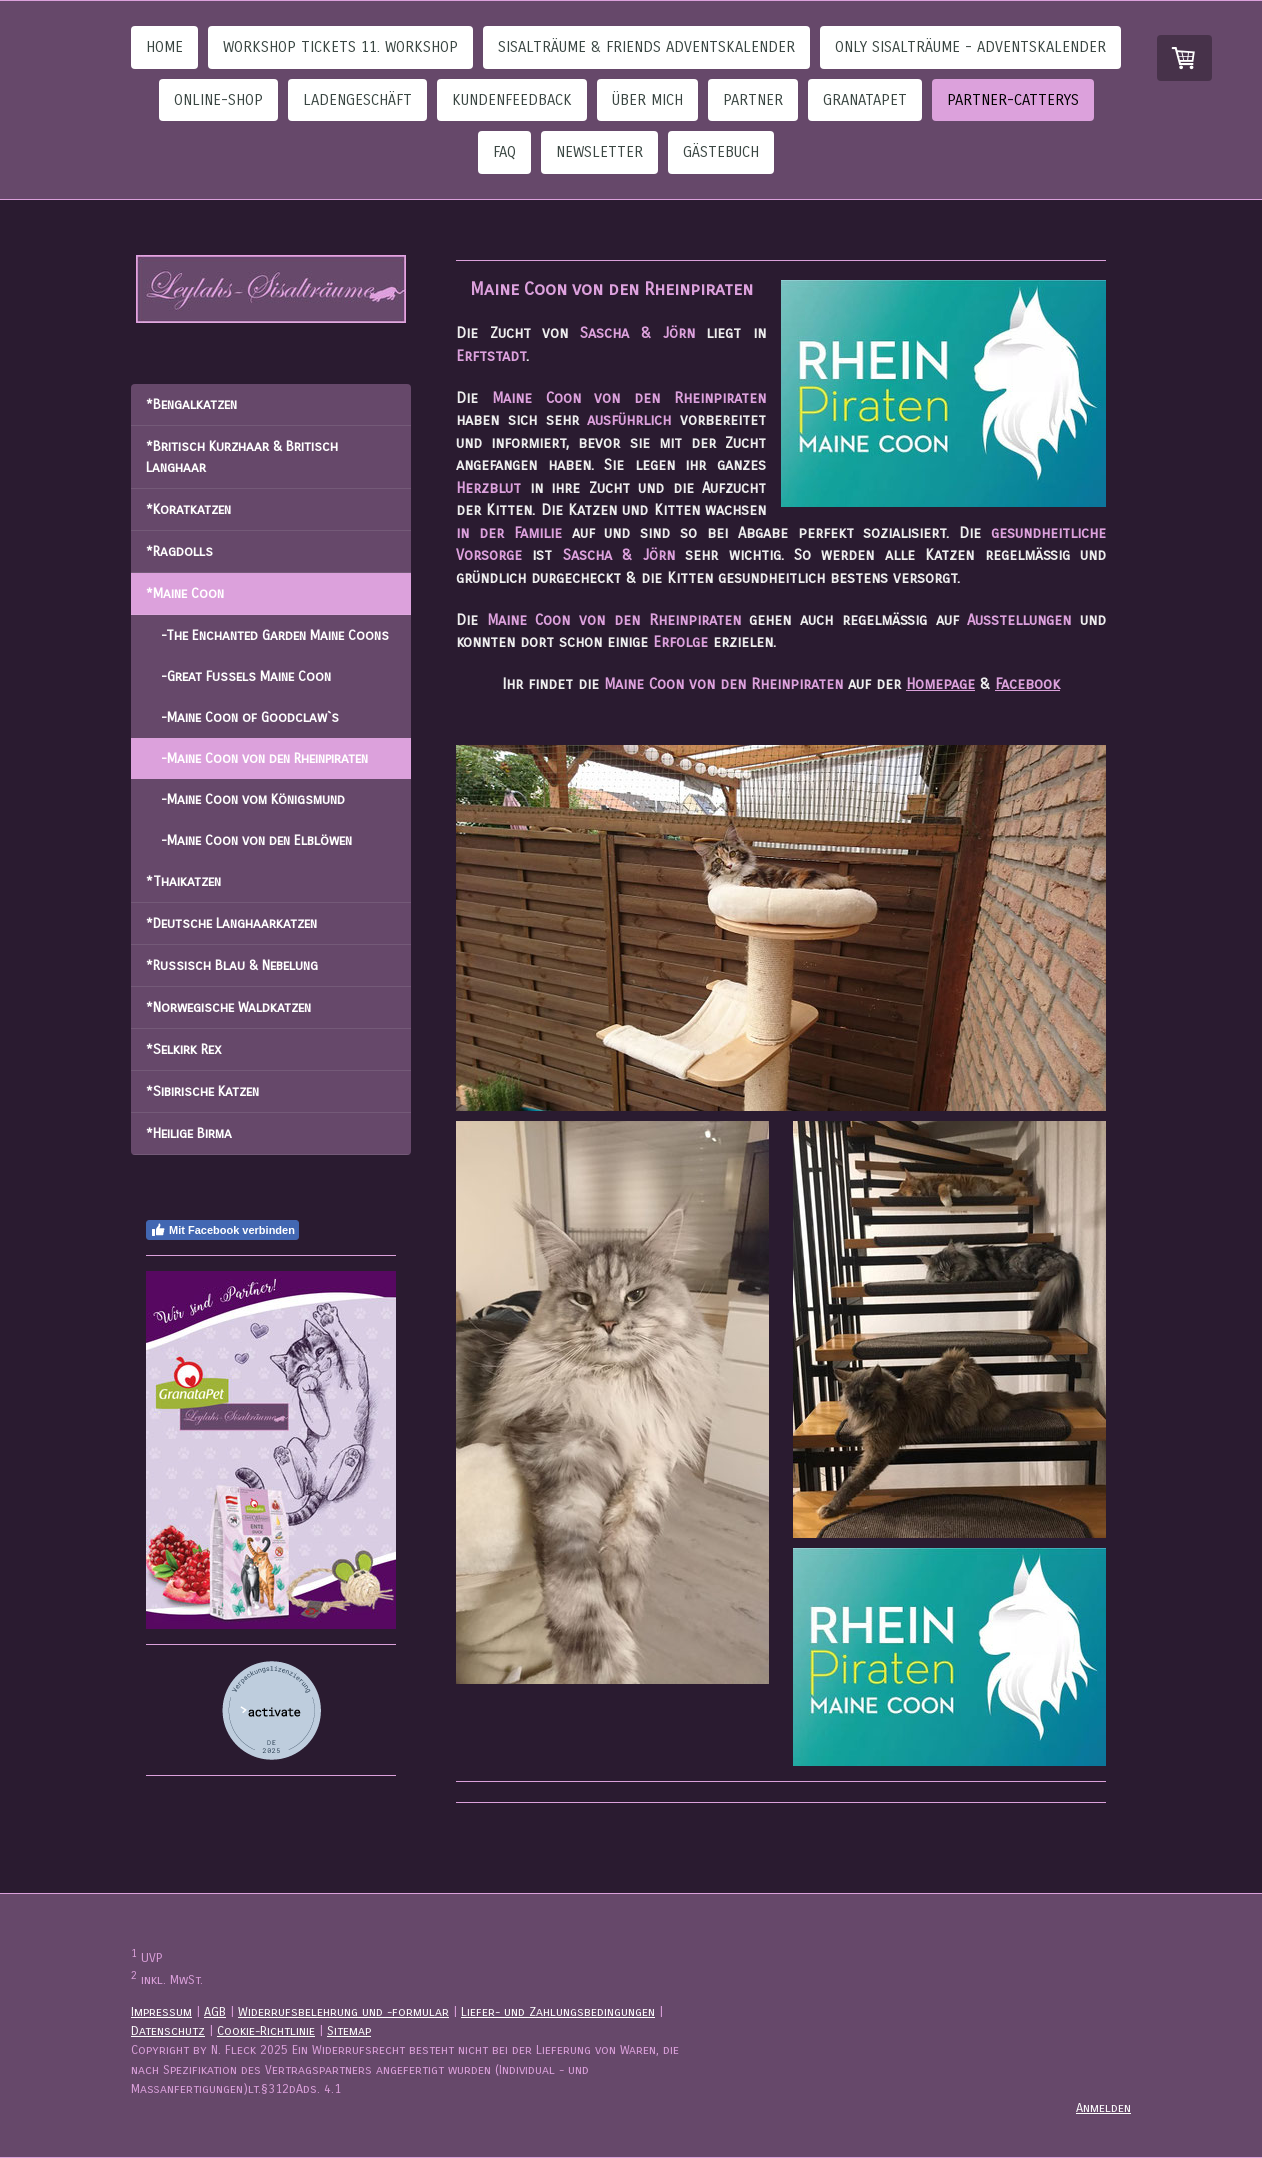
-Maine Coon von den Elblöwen (256, 840)
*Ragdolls (179, 551)
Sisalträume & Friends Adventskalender (646, 47)
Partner (753, 100)
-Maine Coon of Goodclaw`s (250, 717)
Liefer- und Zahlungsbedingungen (558, 2011)
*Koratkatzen (188, 509)
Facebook (1027, 684)
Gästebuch (721, 152)
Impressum (161, 2011)
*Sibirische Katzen (202, 1091)
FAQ (504, 152)
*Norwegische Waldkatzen (228, 1007)
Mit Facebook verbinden (222, 1230)
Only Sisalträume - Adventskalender (970, 47)
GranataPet (865, 100)
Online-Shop (218, 100)
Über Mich (647, 100)
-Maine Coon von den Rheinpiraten (264, 758)
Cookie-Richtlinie (266, 2030)
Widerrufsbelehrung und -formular (343, 2011)
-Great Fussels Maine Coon (246, 676)
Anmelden (1103, 2107)
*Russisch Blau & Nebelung (232, 965)
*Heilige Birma (189, 1133)
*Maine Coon (185, 593)
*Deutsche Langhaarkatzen (231, 923)
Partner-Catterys (1013, 100)
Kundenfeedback (512, 100)
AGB (215, 2011)
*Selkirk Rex (184, 1049)
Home (164, 47)
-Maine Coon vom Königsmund (253, 799)
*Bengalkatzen (191, 404)
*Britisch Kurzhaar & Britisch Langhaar (242, 457)
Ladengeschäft (357, 100)
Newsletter (599, 152)
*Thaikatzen (183, 881)
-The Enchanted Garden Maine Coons (275, 635)
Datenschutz (168, 2030)
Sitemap (349, 2030)
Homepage (940, 684)
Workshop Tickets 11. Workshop (340, 47)
